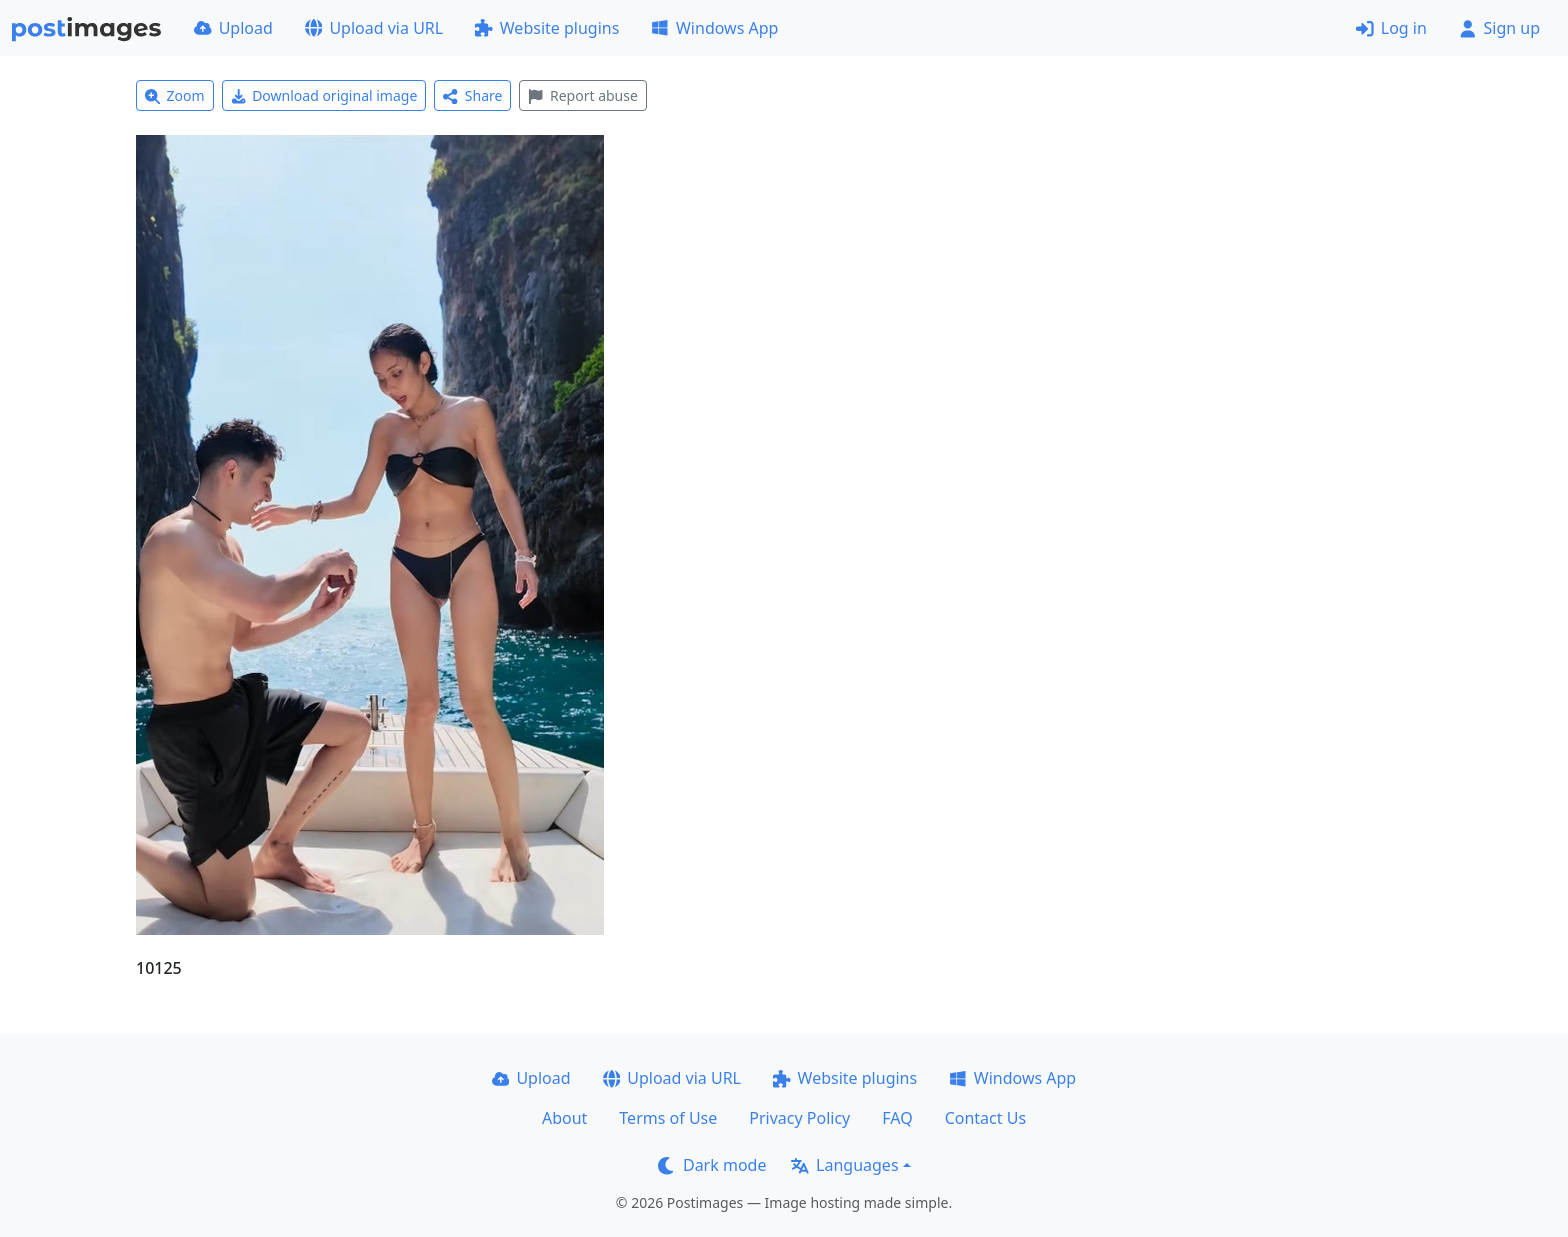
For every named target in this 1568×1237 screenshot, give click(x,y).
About (564, 1118)
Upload (233, 28)
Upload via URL (374, 28)
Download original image (324, 95)
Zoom (175, 95)
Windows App (714, 28)
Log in (1391, 28)
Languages (844, 1165)
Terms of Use (668, 1118)
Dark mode (712, 1165)
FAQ (897, 1118)
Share (472, 95)
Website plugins (547, 28)
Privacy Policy (799, 1118)
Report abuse (582, 95)
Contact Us (985, 1118)
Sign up (1499, 28)
